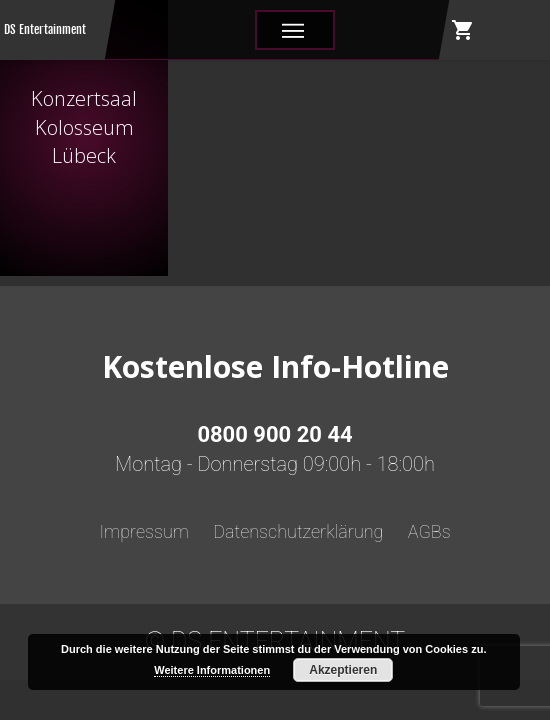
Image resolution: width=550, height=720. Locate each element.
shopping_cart (463, 30)
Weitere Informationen (212, 670)
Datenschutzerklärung (298, 531)
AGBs (429, 531)
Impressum (144, 531)
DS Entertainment (45, 29)
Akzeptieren (343, 670)
